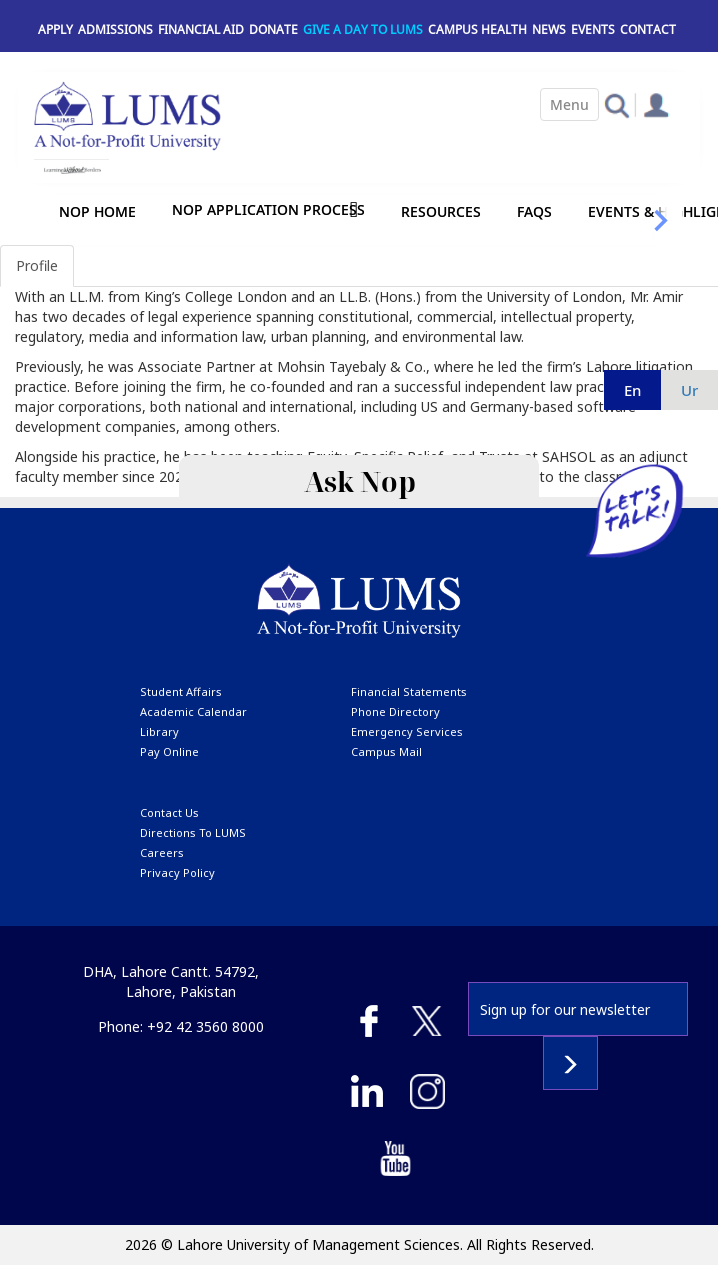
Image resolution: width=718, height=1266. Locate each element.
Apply (55, 29)
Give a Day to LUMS (363, 29)
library (159, 731)
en (632, 390)
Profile (37, 265)
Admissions (115, 29)
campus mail (386, 751)
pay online (169, 751)
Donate (273, 29)
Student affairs (181, 691)
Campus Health (477, 29)
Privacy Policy (177, 872)
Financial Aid (201, 29)
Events (593, 29)
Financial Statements (409, 691)
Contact (648, 29)
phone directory (395, 711)
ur (689, 390)
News (549, 29)
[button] (616, 104)
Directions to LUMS (193, 832)
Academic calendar (193, 711)
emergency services (407, 731)
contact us (169, 812)
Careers (162, 852)
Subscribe (570, 1063)
